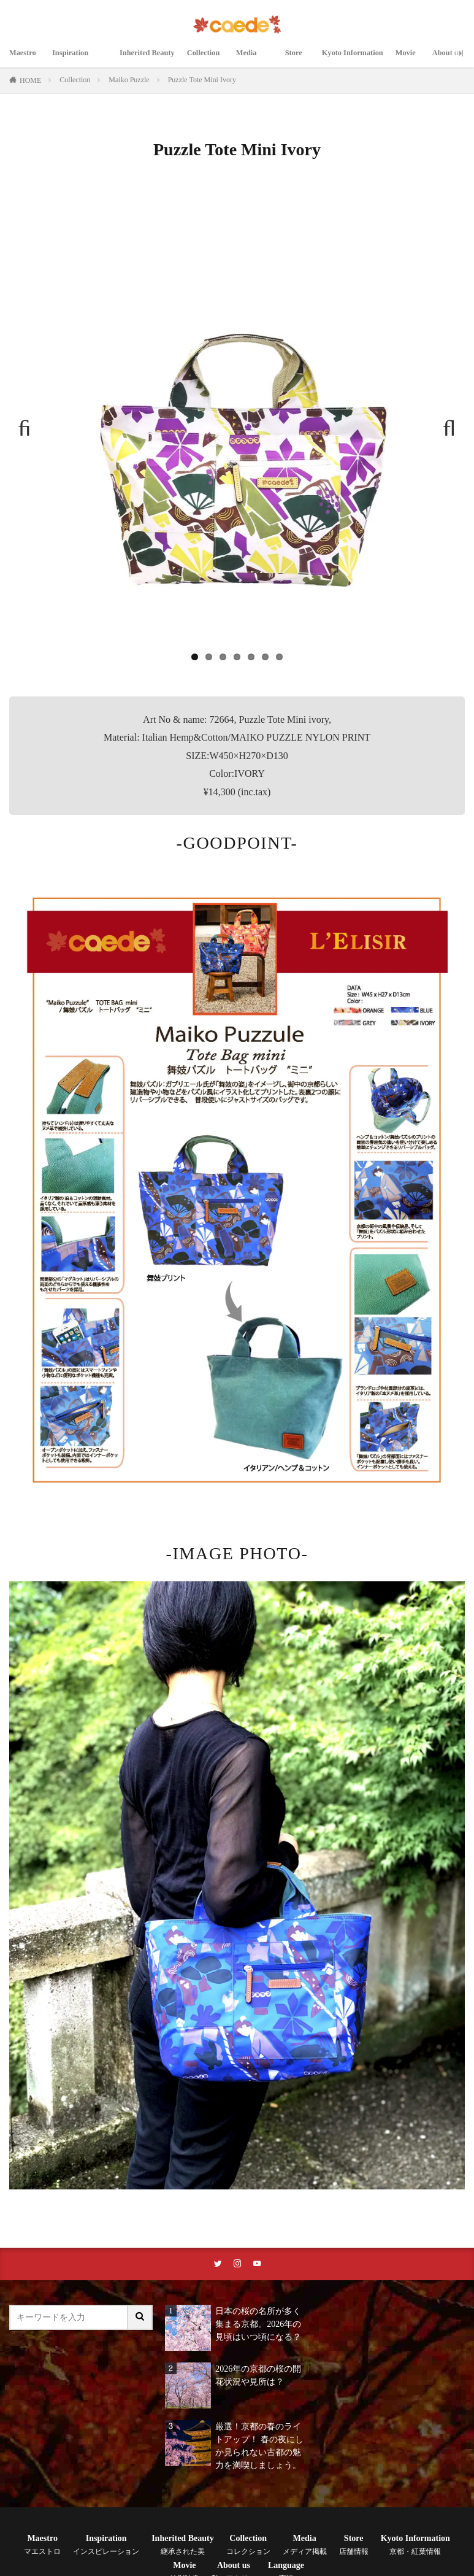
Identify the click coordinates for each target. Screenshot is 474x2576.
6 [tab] (265, 657)
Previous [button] (30, 423)
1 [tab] (194, 657)
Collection (213, 59)
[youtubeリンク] (258, 2265)
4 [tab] (237, 657)
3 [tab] (223, 657)
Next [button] (444, 423)
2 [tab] (208, 657)
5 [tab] (251, 657)
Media (261, 59)
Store (304, 59)
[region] (237, 429)
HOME (30, 80)
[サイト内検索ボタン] (140, 2319)
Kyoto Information (364, 59)
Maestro (24, 59)
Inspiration (79, 59)
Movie (423, 59)
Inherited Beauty (151, 59)
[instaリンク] (237, 2265)
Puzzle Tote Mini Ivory (202, 79)
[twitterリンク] (216, 2265)
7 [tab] (279, 657)
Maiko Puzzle (129, 79)
